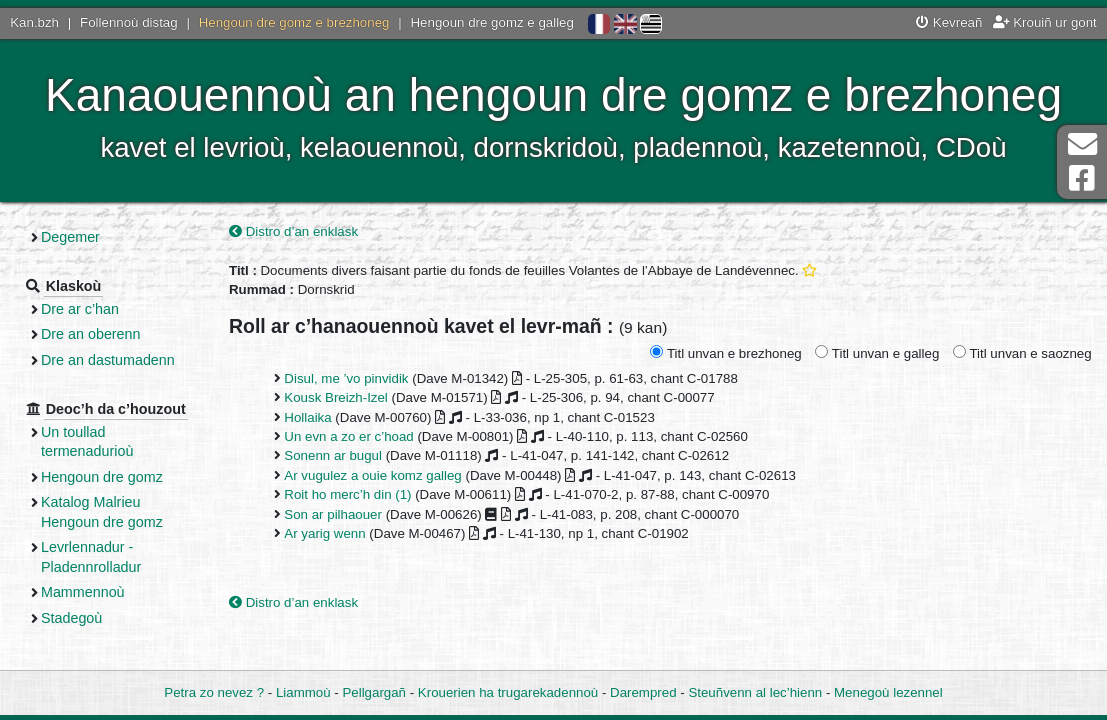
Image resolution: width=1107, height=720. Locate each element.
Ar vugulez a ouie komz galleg (372, 475)
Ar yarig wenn (324, 533)
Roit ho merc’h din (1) (347, 494)
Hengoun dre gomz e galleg (492, 22)
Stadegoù (71, 618)
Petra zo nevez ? (214, 692)
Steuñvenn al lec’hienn (755, 692)
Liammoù (303, 692)
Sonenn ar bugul (333, 455)
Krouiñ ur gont (1045, 22)
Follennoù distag (129, 22)
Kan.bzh (34, 22)
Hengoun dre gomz (102, 477)
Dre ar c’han (80, 309)
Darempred (643, 692)
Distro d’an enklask (293, 231)
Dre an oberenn (91, 334)
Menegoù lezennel (888, 692)
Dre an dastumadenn (108, 360)
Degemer (70, 237)
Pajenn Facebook (1082, 178)
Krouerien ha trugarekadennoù (508, 692)
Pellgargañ (374, 692)
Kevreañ (949, 22)
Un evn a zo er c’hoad (348, 436)
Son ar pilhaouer (333, 514)
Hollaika (307, 417)
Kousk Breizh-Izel (335, 397)
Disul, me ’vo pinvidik (346, 378)
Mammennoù (83, 592)
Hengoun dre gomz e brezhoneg (294, 22)
